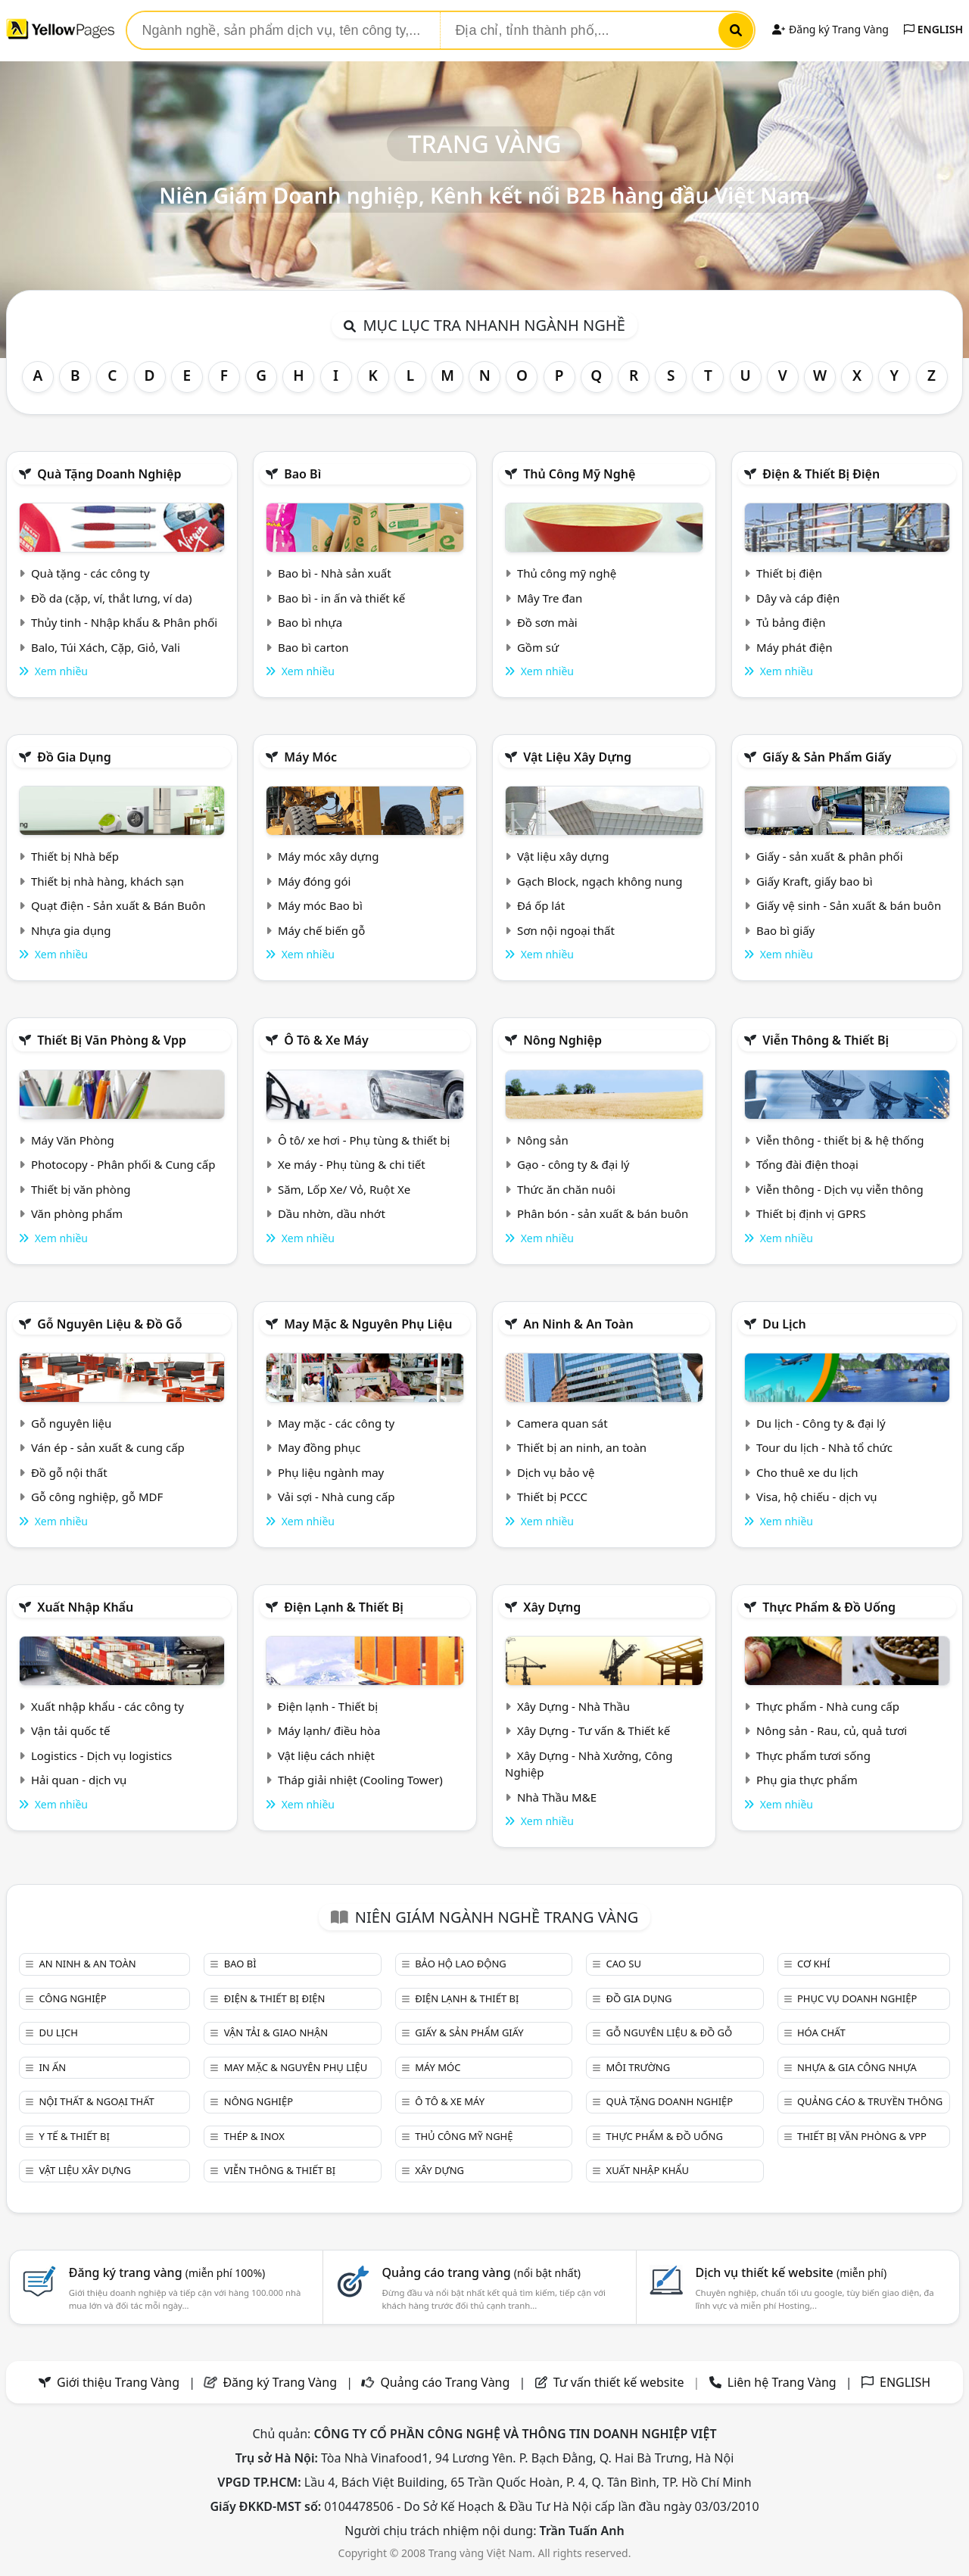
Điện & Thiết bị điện (821, 474)
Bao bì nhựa (310, 622)
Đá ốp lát (541, 905)
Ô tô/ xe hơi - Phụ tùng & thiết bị (364, 1140)
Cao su (623, 1963)
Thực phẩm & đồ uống (829, 1607)
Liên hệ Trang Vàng (782, 2382)
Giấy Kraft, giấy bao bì (814, 881)
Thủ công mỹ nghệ (579, 474)
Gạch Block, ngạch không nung (600, 881)
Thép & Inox (254, 2136)
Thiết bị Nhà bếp (75, 856)
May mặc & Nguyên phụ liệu (368, 1324)
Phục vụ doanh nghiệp (857, 1998)
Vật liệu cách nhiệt (326, 1755)
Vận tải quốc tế (70, 1730)
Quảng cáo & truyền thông (870, 2101)
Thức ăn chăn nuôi (566, 1189)
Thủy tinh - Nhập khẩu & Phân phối (124, 622)
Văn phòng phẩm (77, 1213)
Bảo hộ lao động (460, 1963)
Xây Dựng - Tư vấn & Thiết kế (593, 1730)
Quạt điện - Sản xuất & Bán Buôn (118, 905)
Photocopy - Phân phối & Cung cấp (123, 1164)
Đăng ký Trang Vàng (830, 29)
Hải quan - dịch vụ (78, 1779)
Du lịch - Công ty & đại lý (821, 1423)
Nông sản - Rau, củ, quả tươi (831, 1730)
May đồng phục (319, 1447)
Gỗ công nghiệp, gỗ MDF (97, 1496)
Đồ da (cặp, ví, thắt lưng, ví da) (111, 598)
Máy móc (310, 757)
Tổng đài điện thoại (807, 1164)
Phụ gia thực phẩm (807, 1779)
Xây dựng (552, 1607)
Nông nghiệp (562, 1040)
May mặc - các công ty (336, 1423)
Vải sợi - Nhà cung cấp (336, 1496)
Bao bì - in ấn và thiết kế (341, 598)
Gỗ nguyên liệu (71, 1423)
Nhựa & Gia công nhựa (857, 2067)
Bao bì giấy (785, 930)
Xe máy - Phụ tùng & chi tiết (351, 1164)
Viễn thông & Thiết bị (825, 1040)
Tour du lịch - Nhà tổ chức (824, 1447)
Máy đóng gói (314, 881)
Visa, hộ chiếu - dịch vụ (816, 1496)
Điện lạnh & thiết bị (343, 1607)
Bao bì (302, 474)
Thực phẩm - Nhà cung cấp (827, 1706)
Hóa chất (821, 2032)
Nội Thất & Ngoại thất (96, 2101)
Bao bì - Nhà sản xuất (334, 573)
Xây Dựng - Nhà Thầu (573, 1706)
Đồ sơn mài (547, 622)
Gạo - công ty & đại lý (573, 1164)
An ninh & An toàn (578, 1324)
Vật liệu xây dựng (577, 757)
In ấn (52, 2067)
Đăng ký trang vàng (167, 2272)
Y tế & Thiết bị (74, 2136)
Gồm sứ (538, 647)
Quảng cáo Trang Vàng (444, 2382)
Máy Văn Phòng (72, 1140)
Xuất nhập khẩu (85, 1607)
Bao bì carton (313, 647)
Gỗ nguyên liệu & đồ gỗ (109, 1324)
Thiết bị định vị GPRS (811, 1213)
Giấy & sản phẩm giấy (826, 757)
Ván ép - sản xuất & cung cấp (108, 1447)
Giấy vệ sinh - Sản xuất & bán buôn (848, 905)
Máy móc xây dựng (328, 856)
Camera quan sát (562, 1423)
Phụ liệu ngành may (331, 1472)
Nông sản (543, 1140)
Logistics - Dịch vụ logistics (101, 1755)
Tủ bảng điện (791, 622)
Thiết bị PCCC (552, 1496)
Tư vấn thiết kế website (620, 2382)
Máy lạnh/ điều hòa (329, 1730)
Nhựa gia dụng (71, 930)
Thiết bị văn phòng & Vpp (111, 1040)
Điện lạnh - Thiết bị (328, 1706)
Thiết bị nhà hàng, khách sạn (107, 881)
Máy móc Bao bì (320, 905)
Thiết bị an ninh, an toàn (582, 1447)
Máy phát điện (794, 647)
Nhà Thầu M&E (557, 1797)
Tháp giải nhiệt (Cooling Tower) (360, 1779)
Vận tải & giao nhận (276, 2032)
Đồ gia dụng (74, 757)
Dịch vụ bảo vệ (556, 1472)
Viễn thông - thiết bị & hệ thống (840, 1140)
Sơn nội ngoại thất (566, 930)
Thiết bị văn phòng (81, 1189)
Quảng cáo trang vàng (481, 2272)
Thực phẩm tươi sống (813, 1755)
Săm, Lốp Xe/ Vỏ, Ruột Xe (344, 1189)
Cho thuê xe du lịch (807, 1472)
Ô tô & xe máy (326, 1040)
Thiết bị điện (789, 573)
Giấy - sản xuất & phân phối (829, 856)
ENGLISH (933, 29)
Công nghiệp (72, 1998)
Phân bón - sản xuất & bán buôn (602, 1213)
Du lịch (784, 1324)
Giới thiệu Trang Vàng (118, 2382)
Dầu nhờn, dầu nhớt (331, 1213)
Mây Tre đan (549, 598)
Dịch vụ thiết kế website (790, 2272)
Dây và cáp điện (798, 598)
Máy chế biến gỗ (321, 930)
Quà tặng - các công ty (90, 573)
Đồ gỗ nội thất (69, 1472)
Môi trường (638, 2067)
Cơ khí (813, 1963)
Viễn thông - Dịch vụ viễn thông (840, 1189)
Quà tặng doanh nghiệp (109, 474)
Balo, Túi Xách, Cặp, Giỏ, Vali (105, 647)
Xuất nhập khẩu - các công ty (107, 1706)
